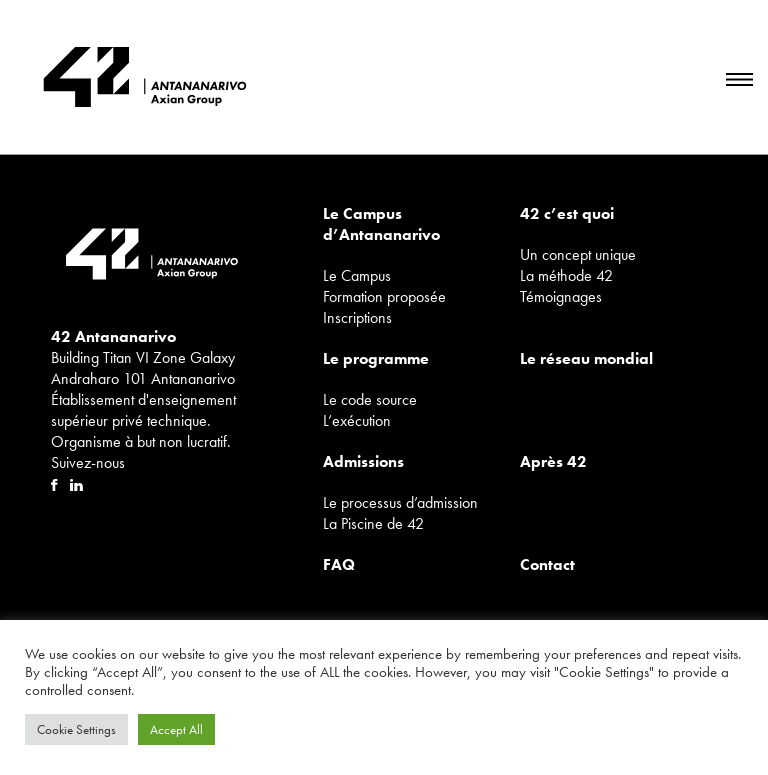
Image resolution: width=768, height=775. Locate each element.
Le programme (376, 358)
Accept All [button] (176, 729)
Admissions (363, 461)
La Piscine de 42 (373, 523)
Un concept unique (578, 254)
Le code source (370, 399)
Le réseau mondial (586, 358)
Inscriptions (357, 317)
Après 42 (553, 461)
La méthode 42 (566, 275)
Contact (547, 564)
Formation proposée (384, 296)
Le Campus (357, 275)
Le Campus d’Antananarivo (381, 224)
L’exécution (357, 420)
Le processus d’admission (400, 502)
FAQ (339, 564)
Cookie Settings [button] (76, 729)
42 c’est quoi (567, 213)
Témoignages (561, 296)
